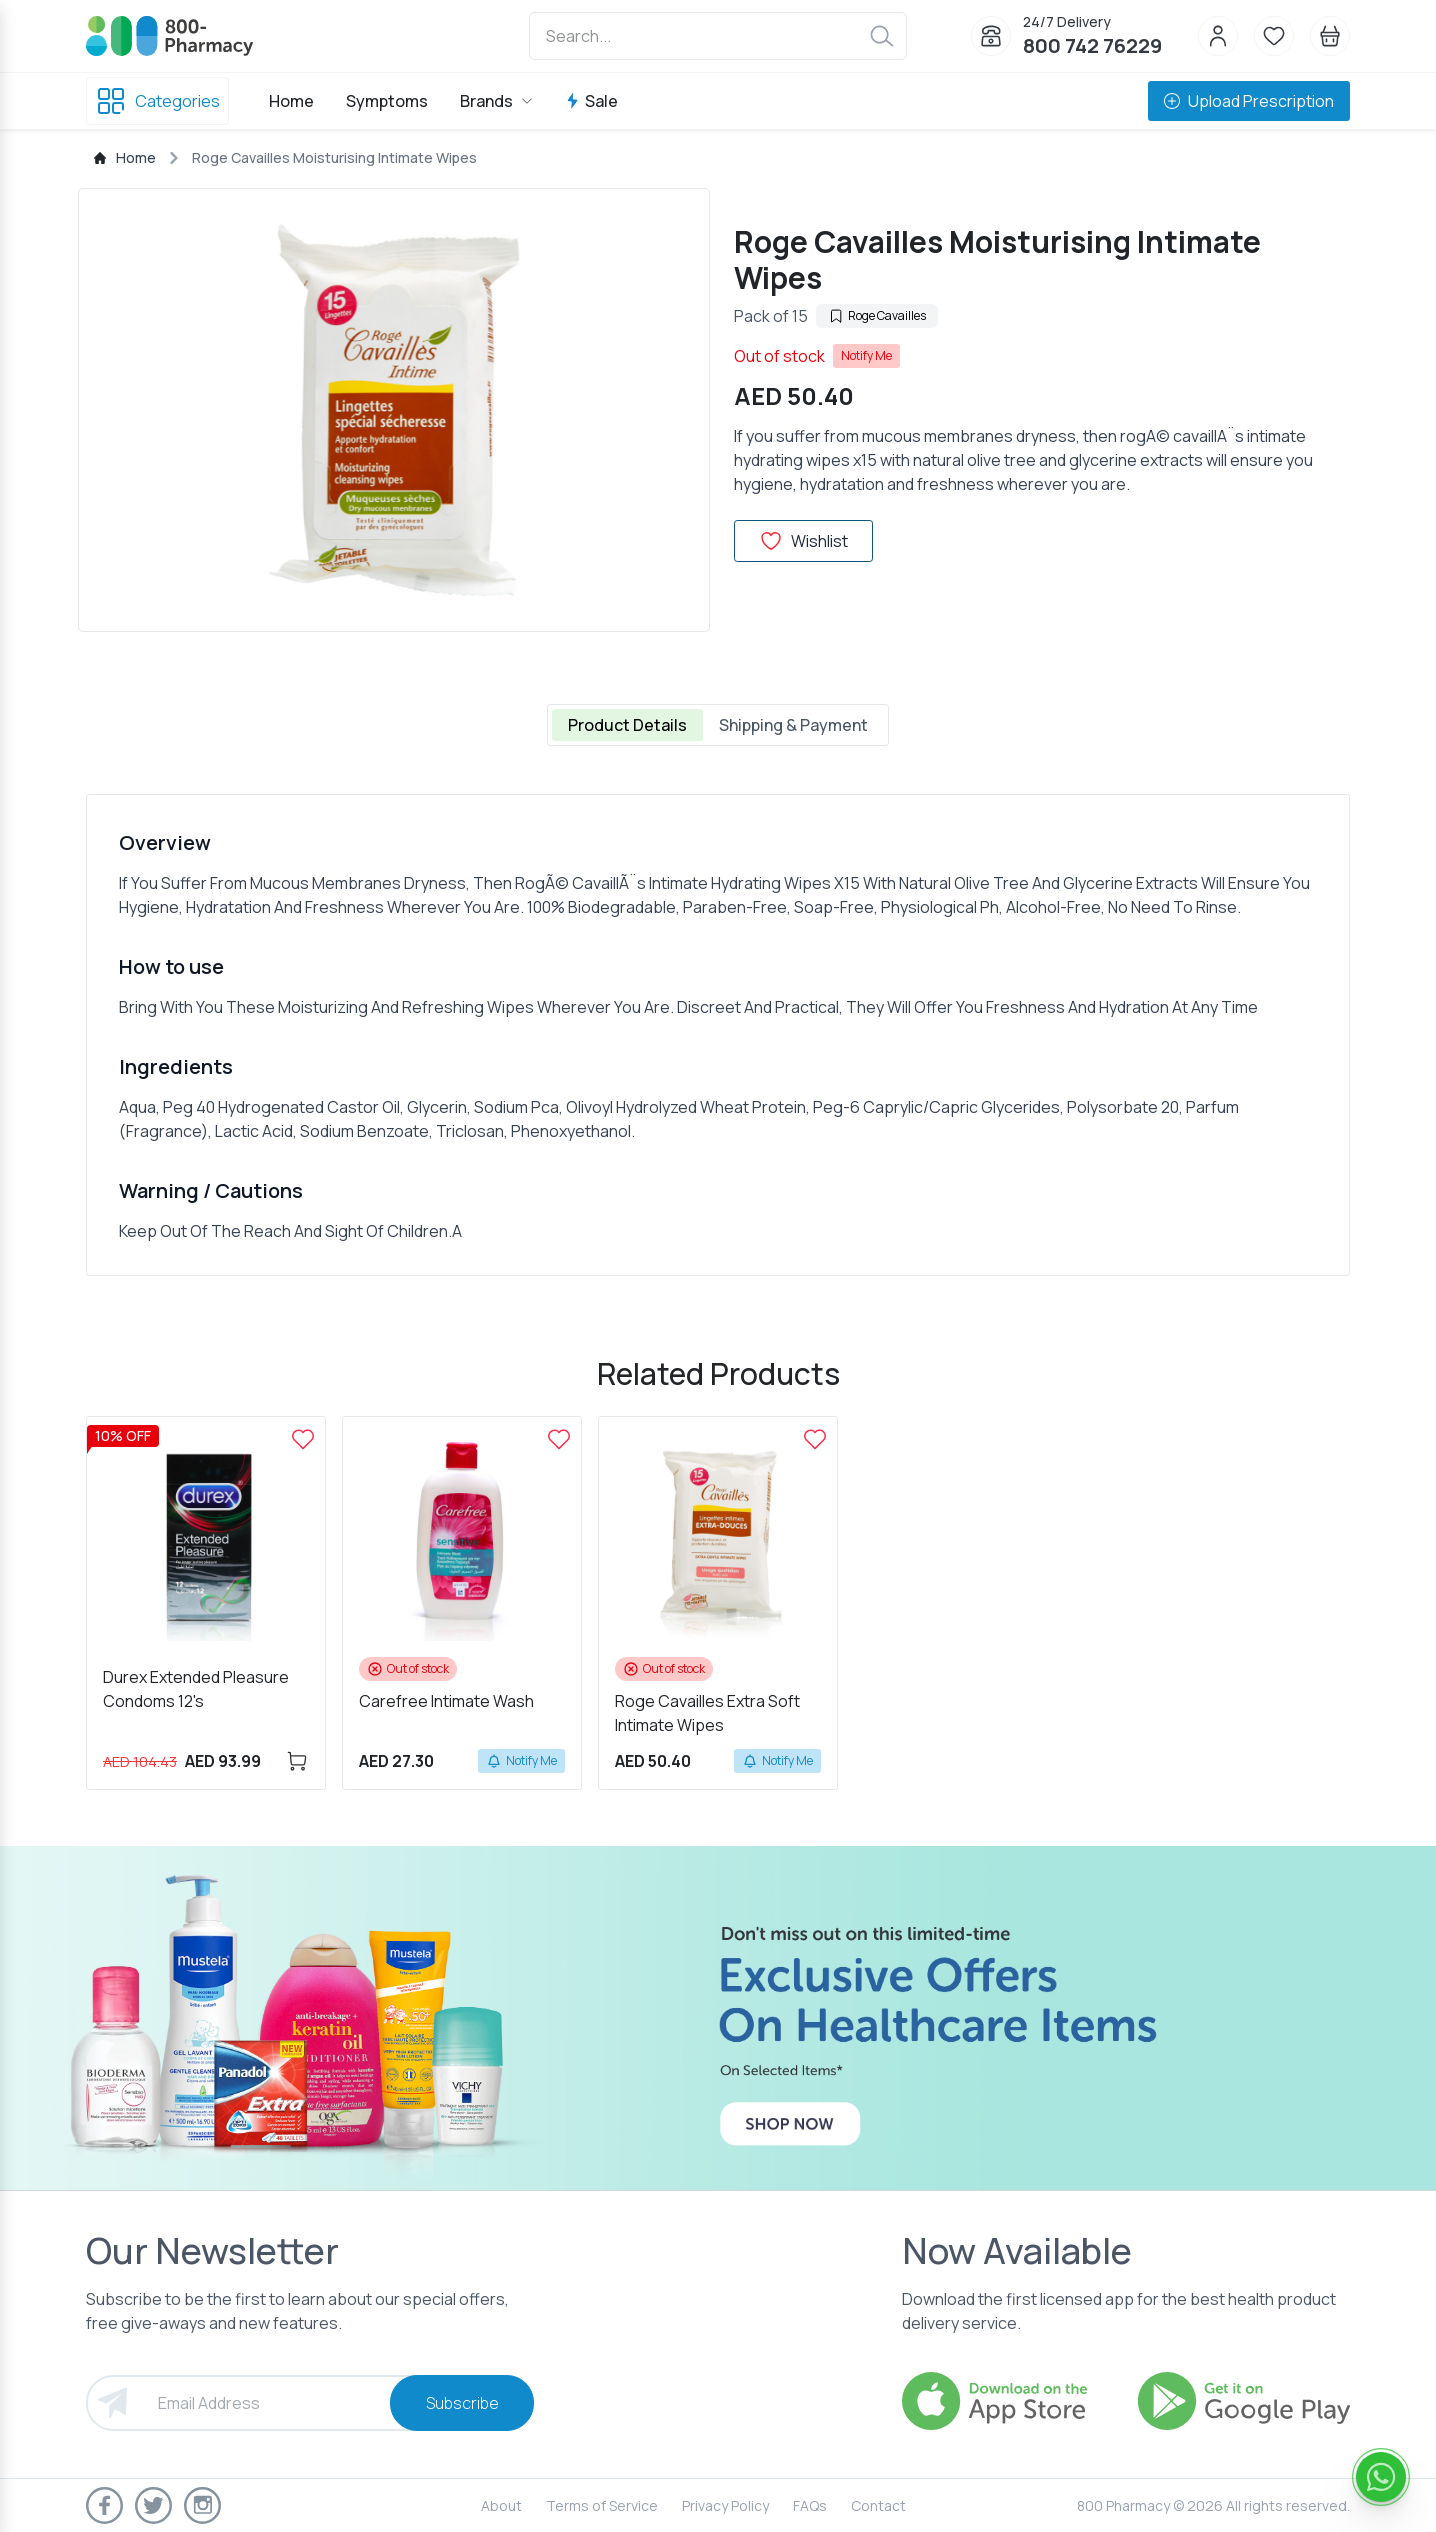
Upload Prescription (1249, 101)
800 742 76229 (1092, 45)
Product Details (627, 725)
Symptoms (387, 101)
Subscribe (462, 2403)
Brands (496, 101)
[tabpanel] (718, 1035)
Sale (591, 101)
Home (291, 101)
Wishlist (803, 541)
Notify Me (866, 355)
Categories (157, 101)
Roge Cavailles (877, 315)
